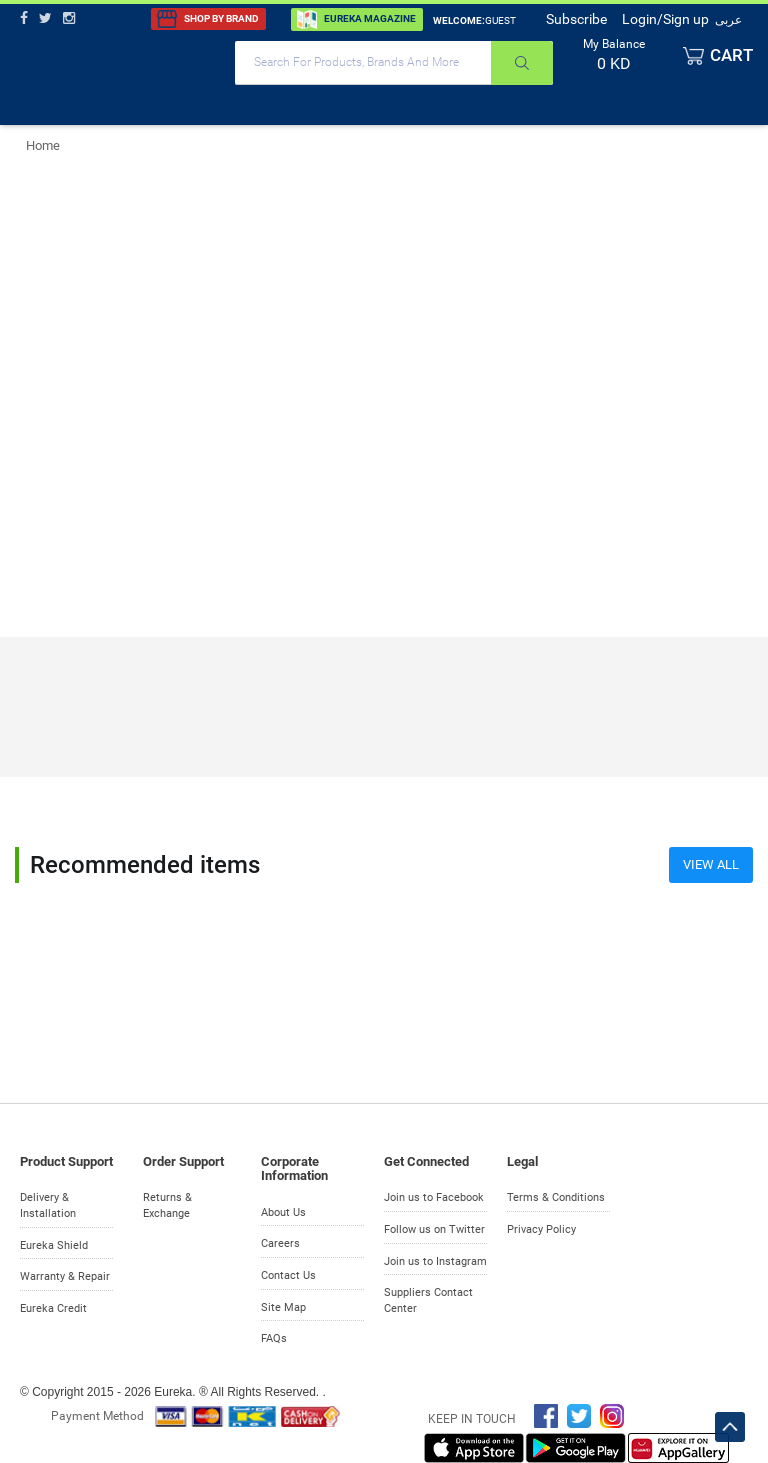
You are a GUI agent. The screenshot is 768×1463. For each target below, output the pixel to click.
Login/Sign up (665, 19)
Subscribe (576, 19)
